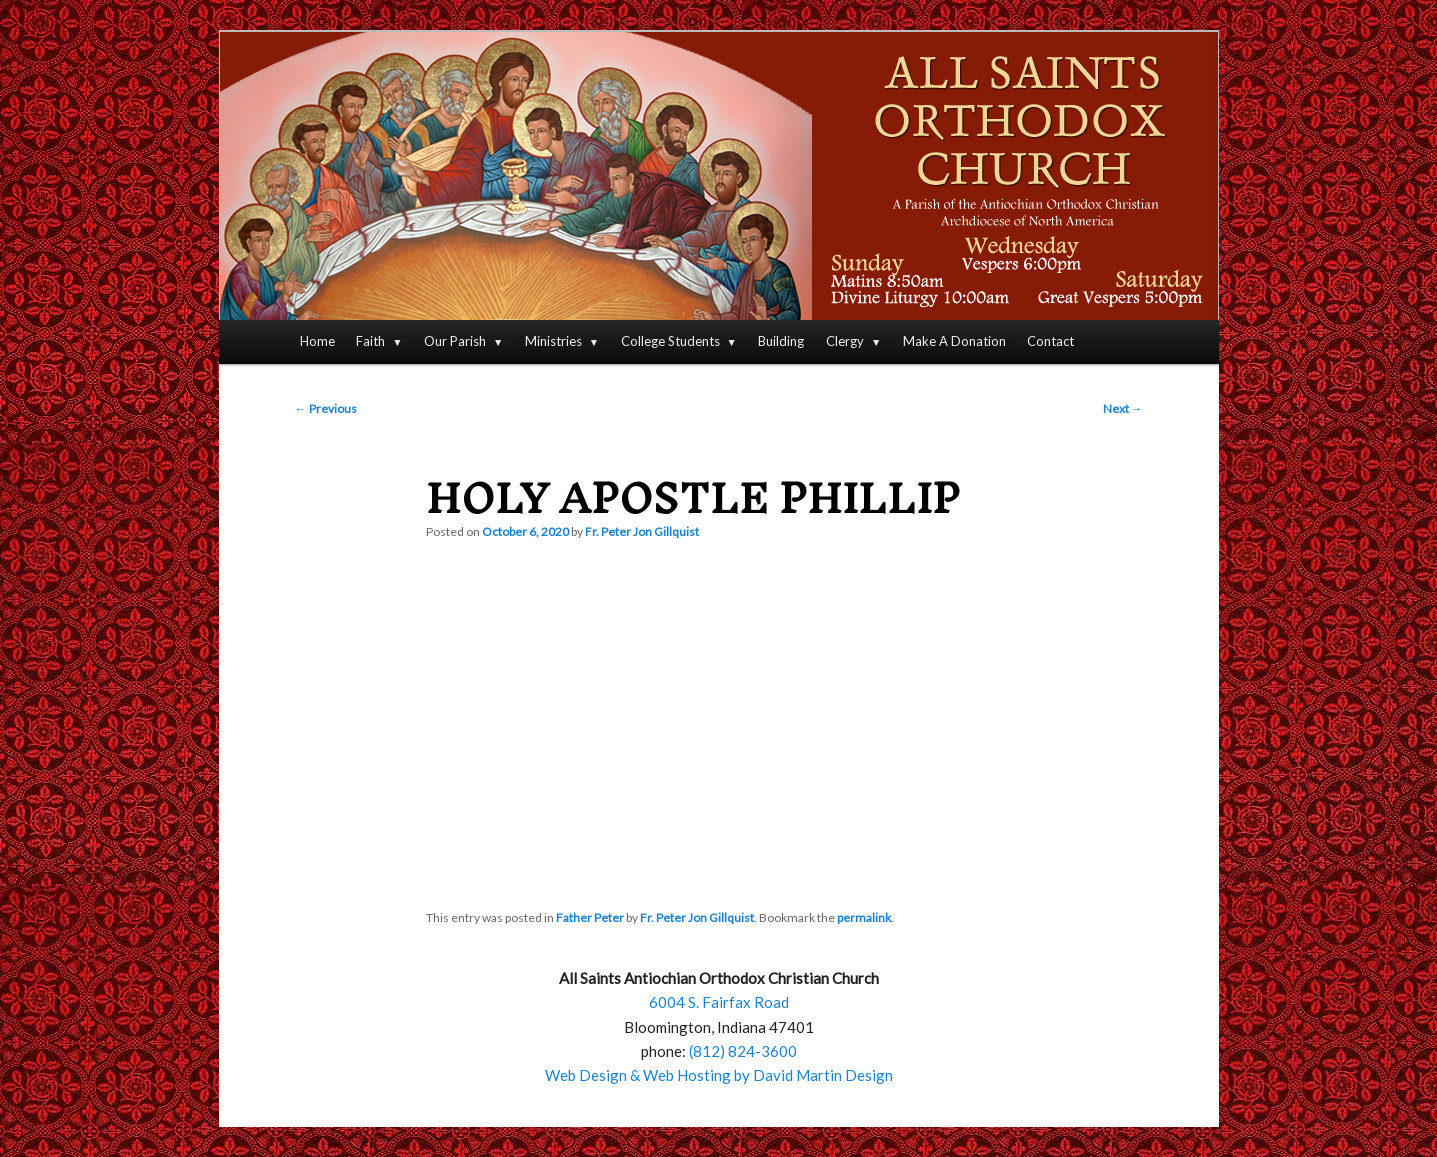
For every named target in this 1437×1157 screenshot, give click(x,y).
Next (1123, 408)
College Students (670, 341)
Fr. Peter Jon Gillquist (642, 531)
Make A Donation (954, 341)
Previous (326, 408)
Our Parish (455, 341)
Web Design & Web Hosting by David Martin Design (719, 1075)
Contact (1050, 341)
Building (781, 341)
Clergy (845, 341)
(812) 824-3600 (743, 1051)
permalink (864, 917)
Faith (370, 341)
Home (317, 341)
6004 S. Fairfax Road (719, 1002)
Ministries (553, 341)
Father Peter (590, 917)
